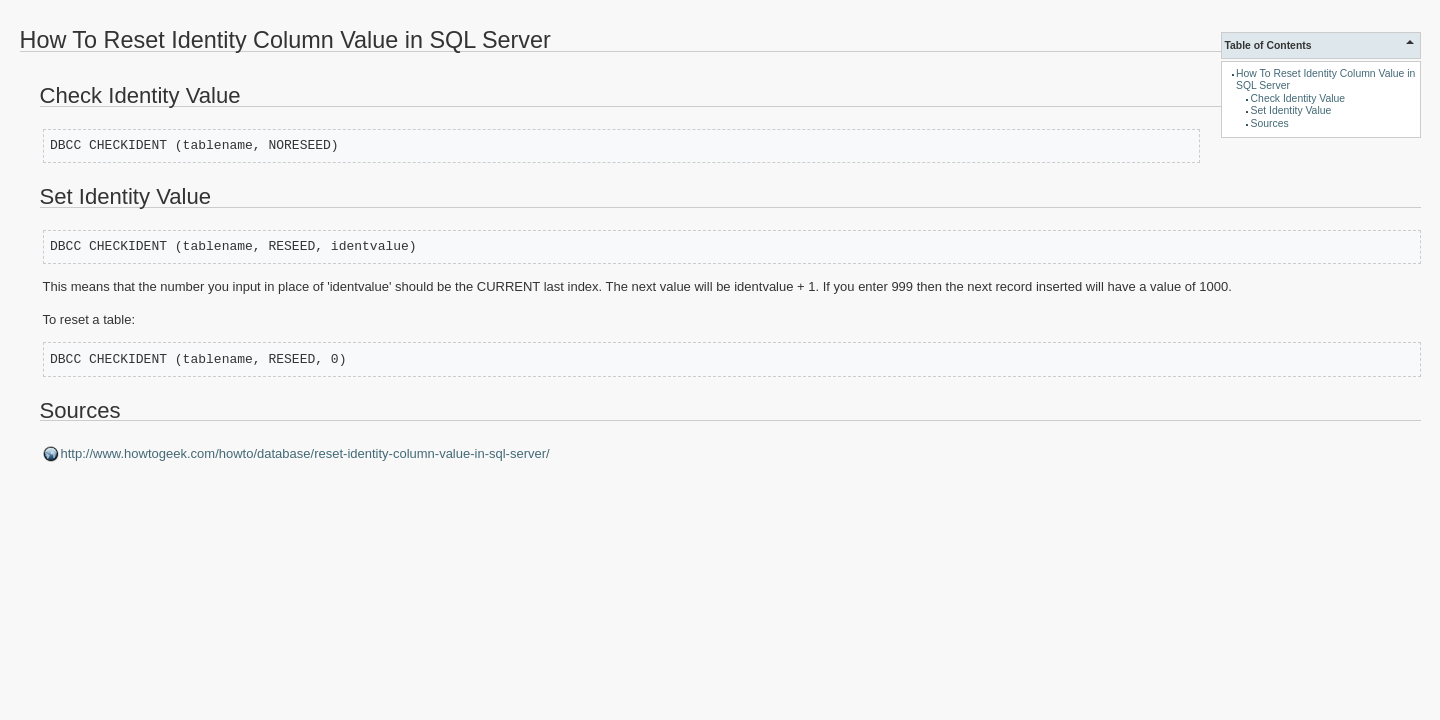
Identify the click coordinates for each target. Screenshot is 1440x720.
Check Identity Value (1298, 98)
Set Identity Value (1291, 110)
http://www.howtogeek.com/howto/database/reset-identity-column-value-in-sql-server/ (305, 453)
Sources (1270, 123)
